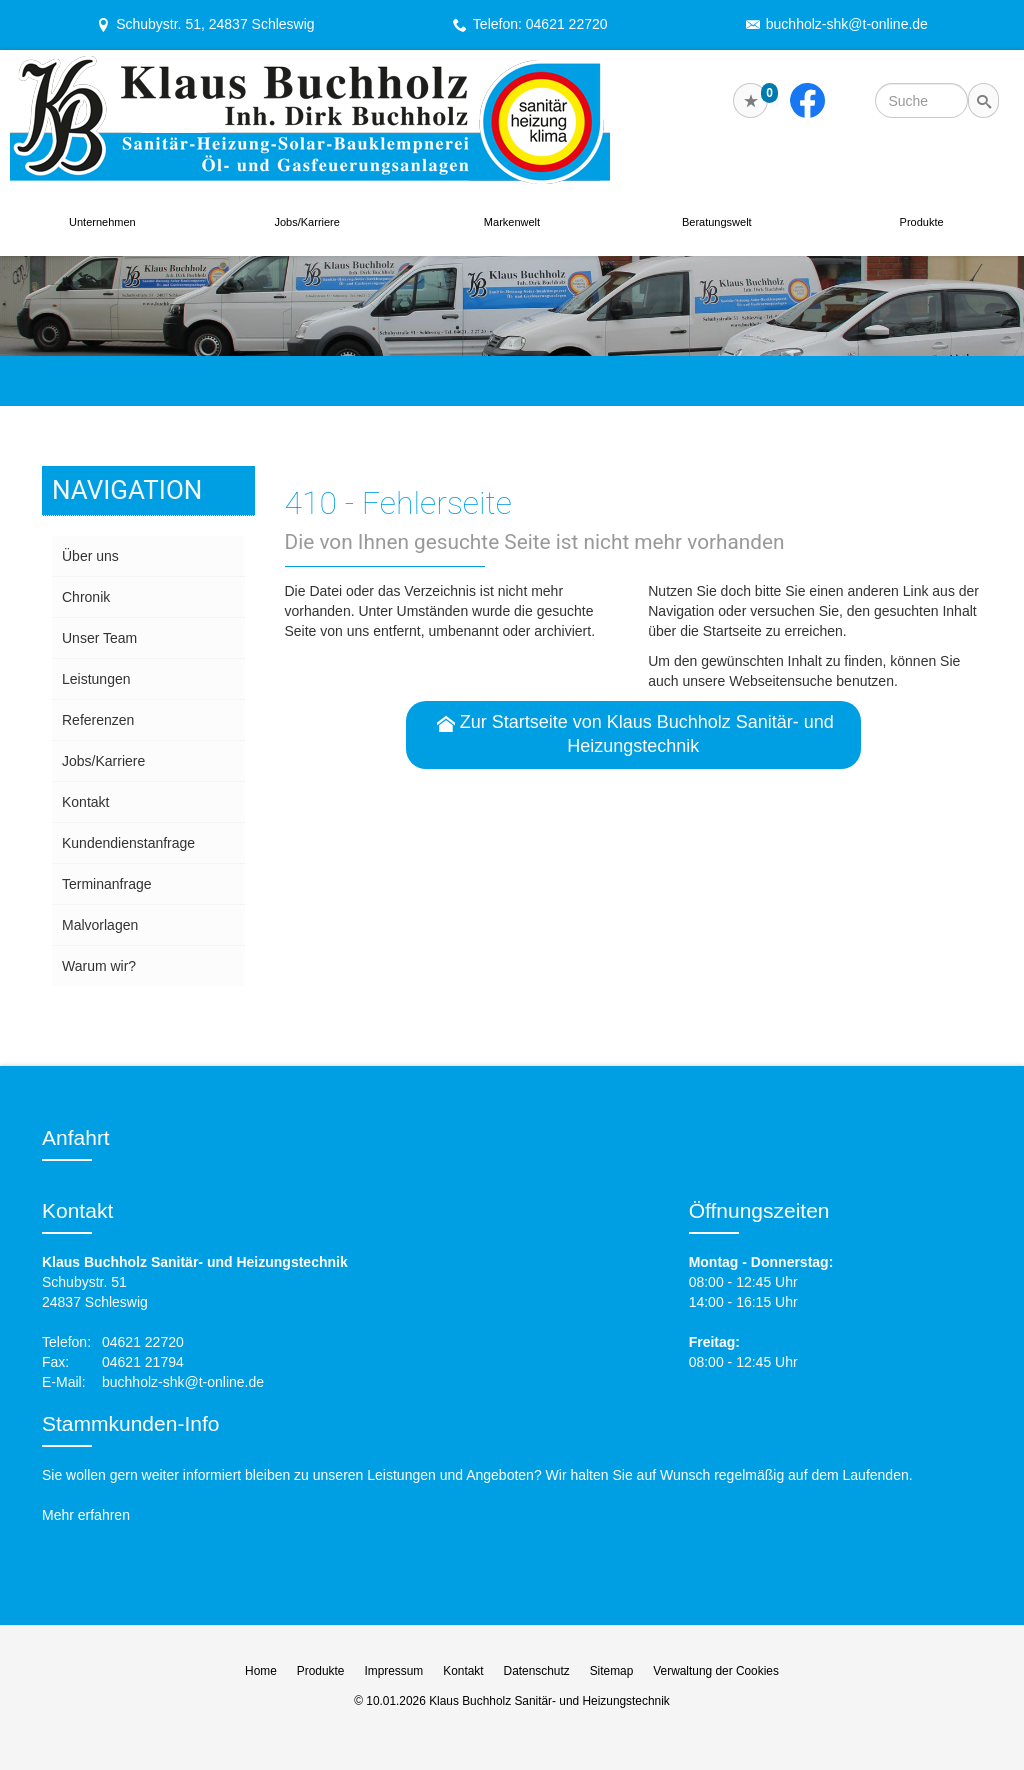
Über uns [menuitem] (90, 556)
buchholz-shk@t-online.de (847, 24)
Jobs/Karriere (306, 222)
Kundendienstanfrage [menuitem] (128, 843)
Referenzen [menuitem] (98, 720)
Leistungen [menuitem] (96, 679)
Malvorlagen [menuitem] (100, 925)
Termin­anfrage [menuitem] (107, 884)
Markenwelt (512, 222)
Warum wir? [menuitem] (99, 966)
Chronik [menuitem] (86, 597)
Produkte (922, 222)
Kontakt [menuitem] (85, 802)
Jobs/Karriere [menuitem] (103, 761)
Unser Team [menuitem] (99, 638)
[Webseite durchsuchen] (921, 100)
